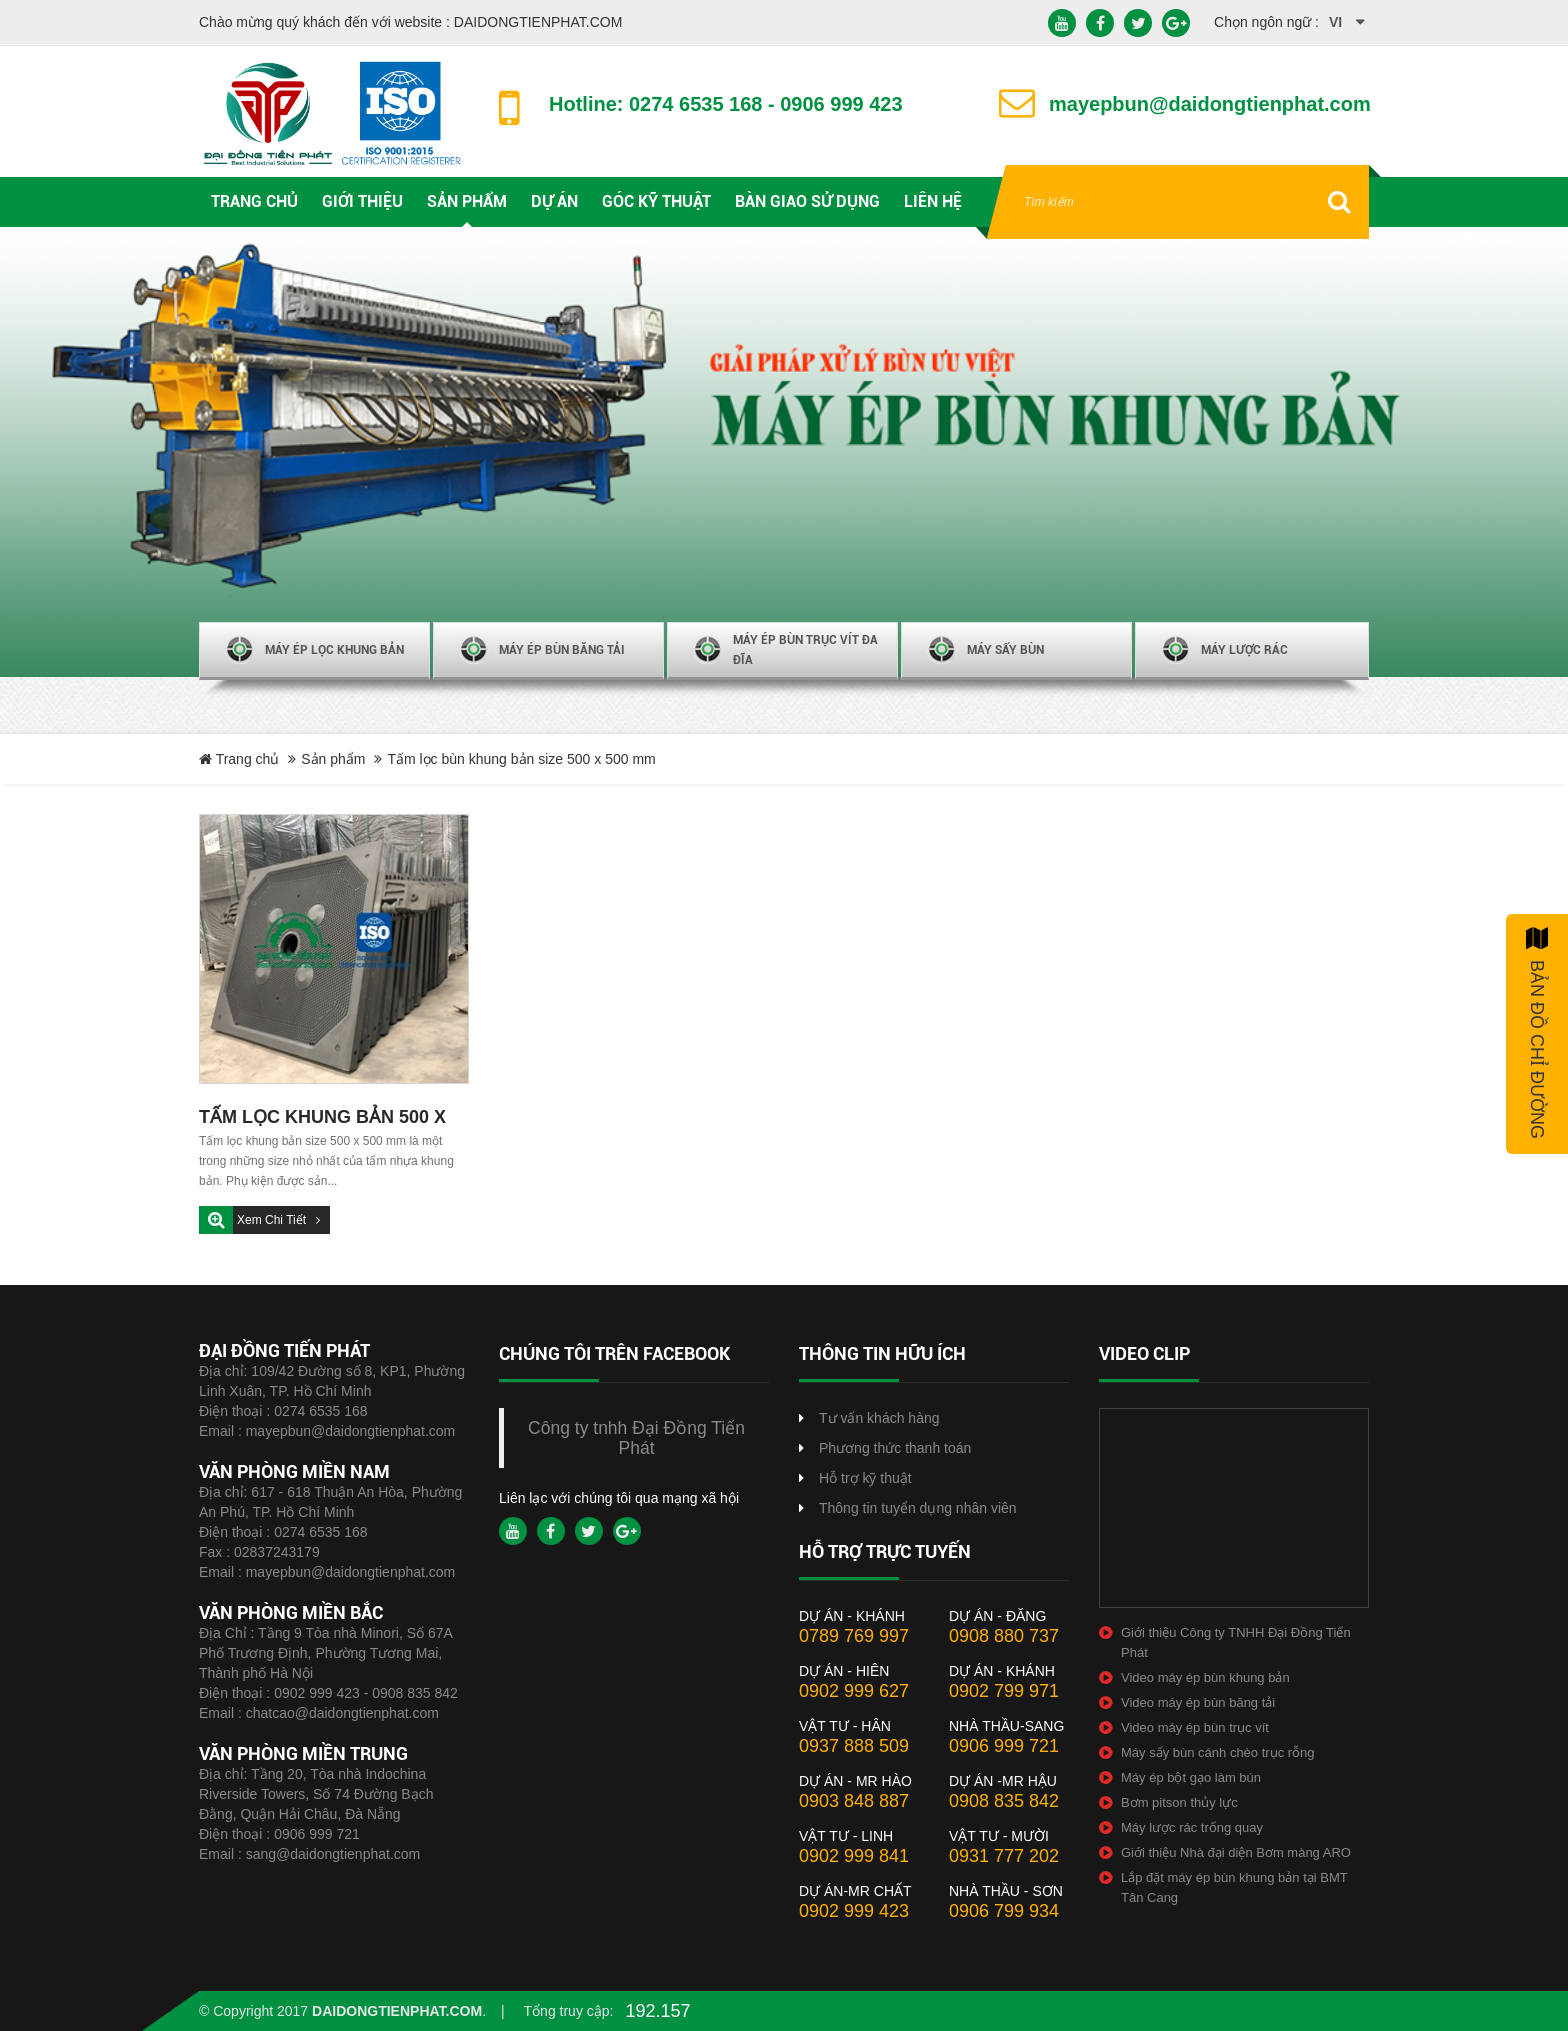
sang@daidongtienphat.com (333, 1854)
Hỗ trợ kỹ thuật (865, 1478)
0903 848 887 (854, 1801)
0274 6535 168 (320, 1411)
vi (1335, 22)
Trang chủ (239, 759)
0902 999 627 (854, 1691)
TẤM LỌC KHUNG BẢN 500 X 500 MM (322, 1119)
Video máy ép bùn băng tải (1198, 1702)
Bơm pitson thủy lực (1179, 1802)
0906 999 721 (317, 1834)
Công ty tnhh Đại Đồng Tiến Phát (636, 1438)
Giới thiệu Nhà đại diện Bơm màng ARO (1236, 1852)
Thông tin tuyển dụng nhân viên (918, 1508)
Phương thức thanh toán (895, 1448)
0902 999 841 (854, 1856)
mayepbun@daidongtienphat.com (351, 1431)
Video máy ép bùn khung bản (1205, 1677)
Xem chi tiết (273, 1220)
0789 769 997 (854, 1636)
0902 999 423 (854, 1911)
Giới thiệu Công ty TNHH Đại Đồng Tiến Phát (1236, 1642)
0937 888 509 (854, 1746)
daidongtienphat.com (397, 2011)
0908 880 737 (1004, 1636)
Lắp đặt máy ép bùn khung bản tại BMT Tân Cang (1234, 1887)
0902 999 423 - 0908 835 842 (366, 1693)
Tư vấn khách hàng (879, 1418)
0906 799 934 (1004, 1911)
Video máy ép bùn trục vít (1195, 1727)
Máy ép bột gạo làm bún (1191, 1777)
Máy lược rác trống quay (1192, 1827)
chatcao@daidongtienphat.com (342, 1713)
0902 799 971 (1004, 1691)
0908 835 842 (1004, 1801)
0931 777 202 (1004, 1856)
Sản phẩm (333, 759)
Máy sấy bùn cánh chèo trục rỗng (1218, 1752)
